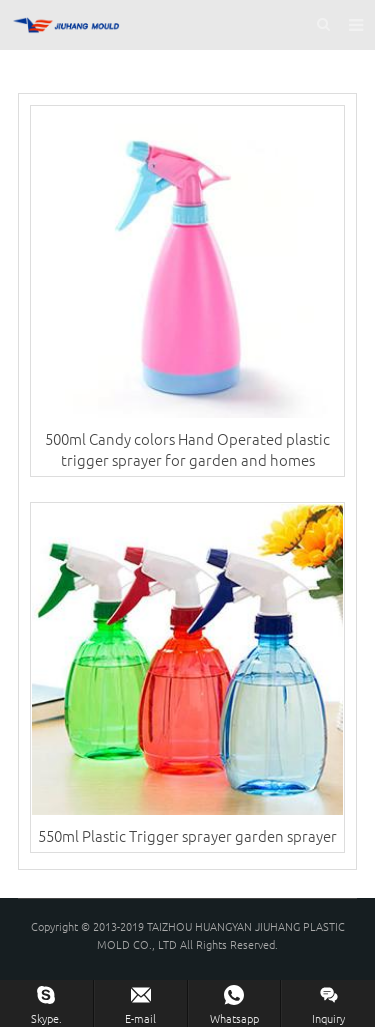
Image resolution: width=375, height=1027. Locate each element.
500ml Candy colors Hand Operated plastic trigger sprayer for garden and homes (187, 449)
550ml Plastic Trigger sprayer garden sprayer (187, 835)
